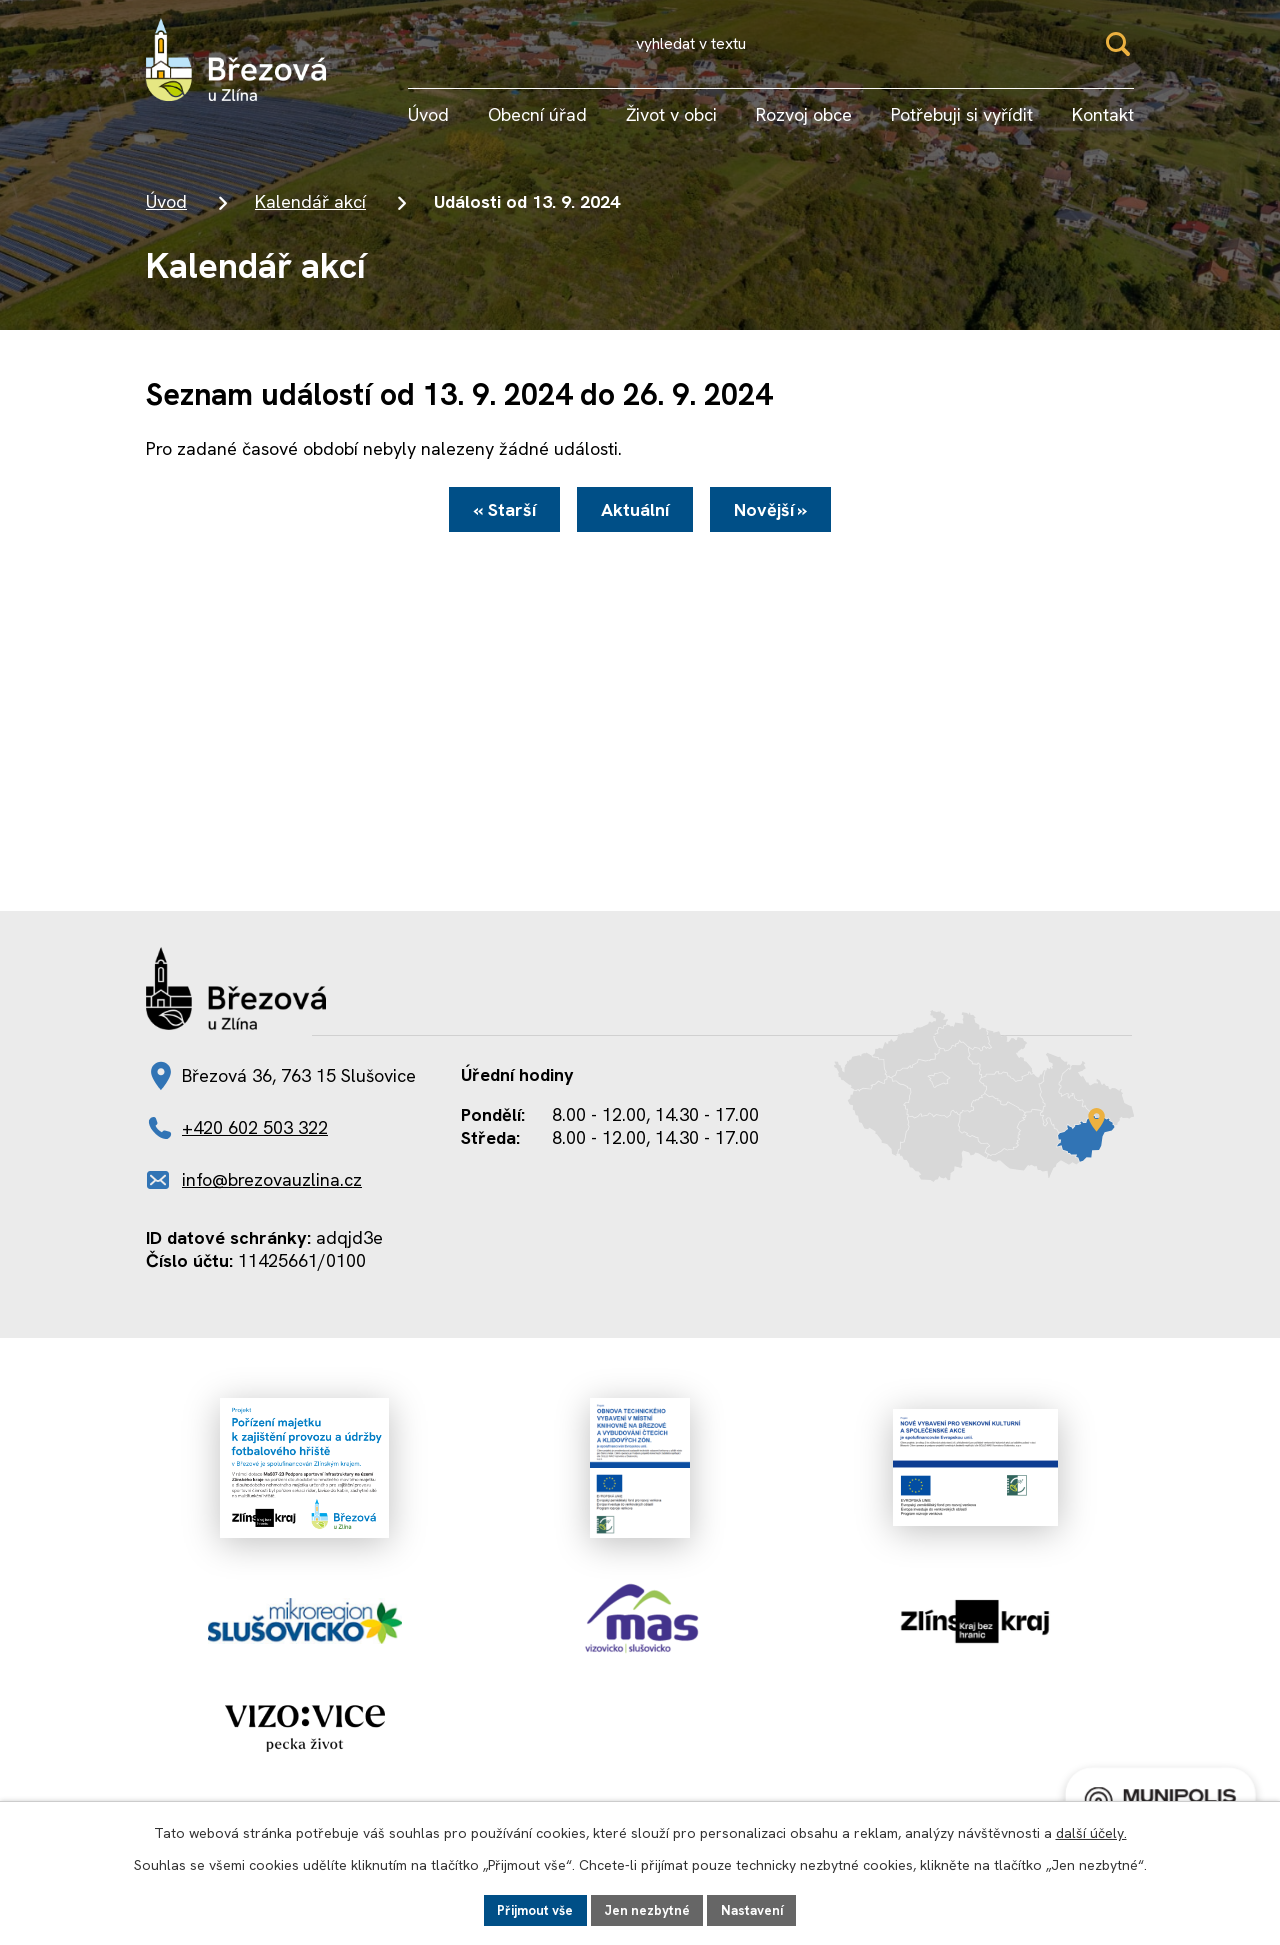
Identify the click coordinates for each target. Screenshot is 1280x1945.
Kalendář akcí (310, 210)
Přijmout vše (531, 1909)
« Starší (492, 522)
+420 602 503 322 (255, 1146)
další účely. (1091, 1831)
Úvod (166, 210)
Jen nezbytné (648, 1909)
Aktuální (635, 522)
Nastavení (757, 1909)
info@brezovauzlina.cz (272, 1198)
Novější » (782, 522)
